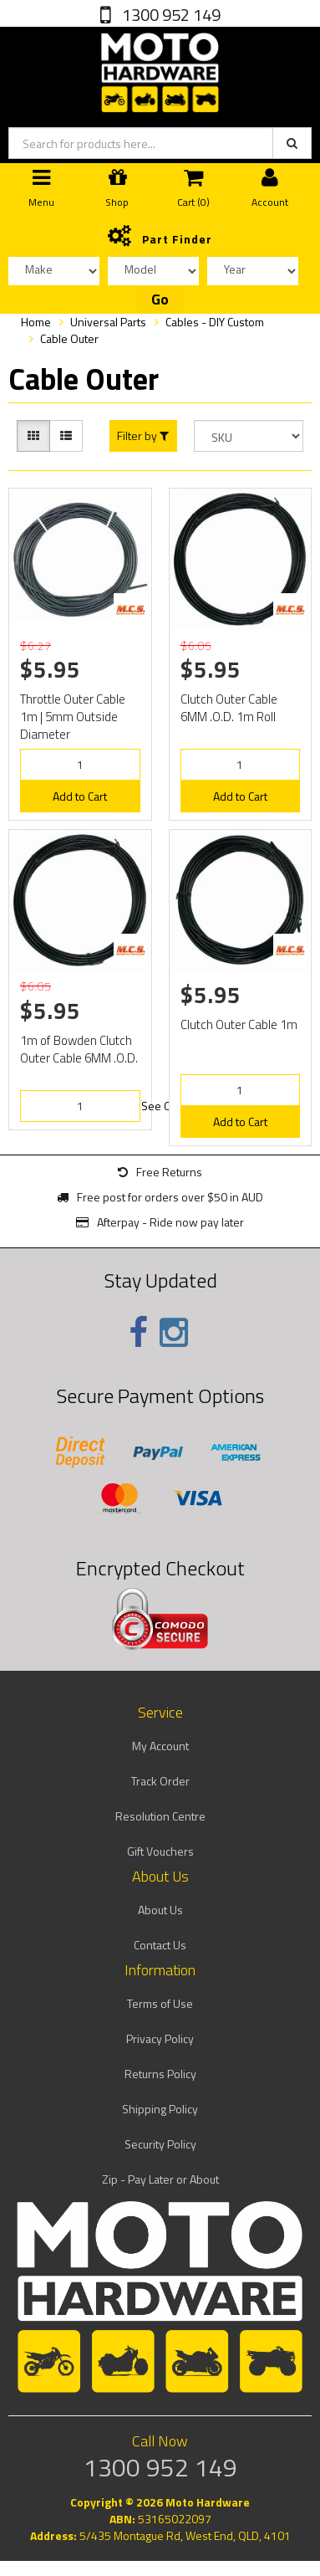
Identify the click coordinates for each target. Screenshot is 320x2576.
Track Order (160, 1781)
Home (36, 321)
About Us (160, 1909)
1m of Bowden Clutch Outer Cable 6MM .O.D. (79, 1049)
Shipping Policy (160, 2109)
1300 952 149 (170, 15)
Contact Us (160, 1945)
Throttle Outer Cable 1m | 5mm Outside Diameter (72, 716)
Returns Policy (160, 2073)
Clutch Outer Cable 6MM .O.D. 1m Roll (228, 707)
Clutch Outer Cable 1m (238, 1024)
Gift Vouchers (160, 1851)
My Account (160, 1745)
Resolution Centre (160, 1816)
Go (160, 299)
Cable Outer (69, 338)
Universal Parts (108, 321)
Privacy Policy (160, 2038)
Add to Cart (80, 796)
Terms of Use (160, 2003)
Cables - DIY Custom (214, 321)
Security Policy (160, 2144)
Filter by (143, 436)
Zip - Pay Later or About (160, 2179)
